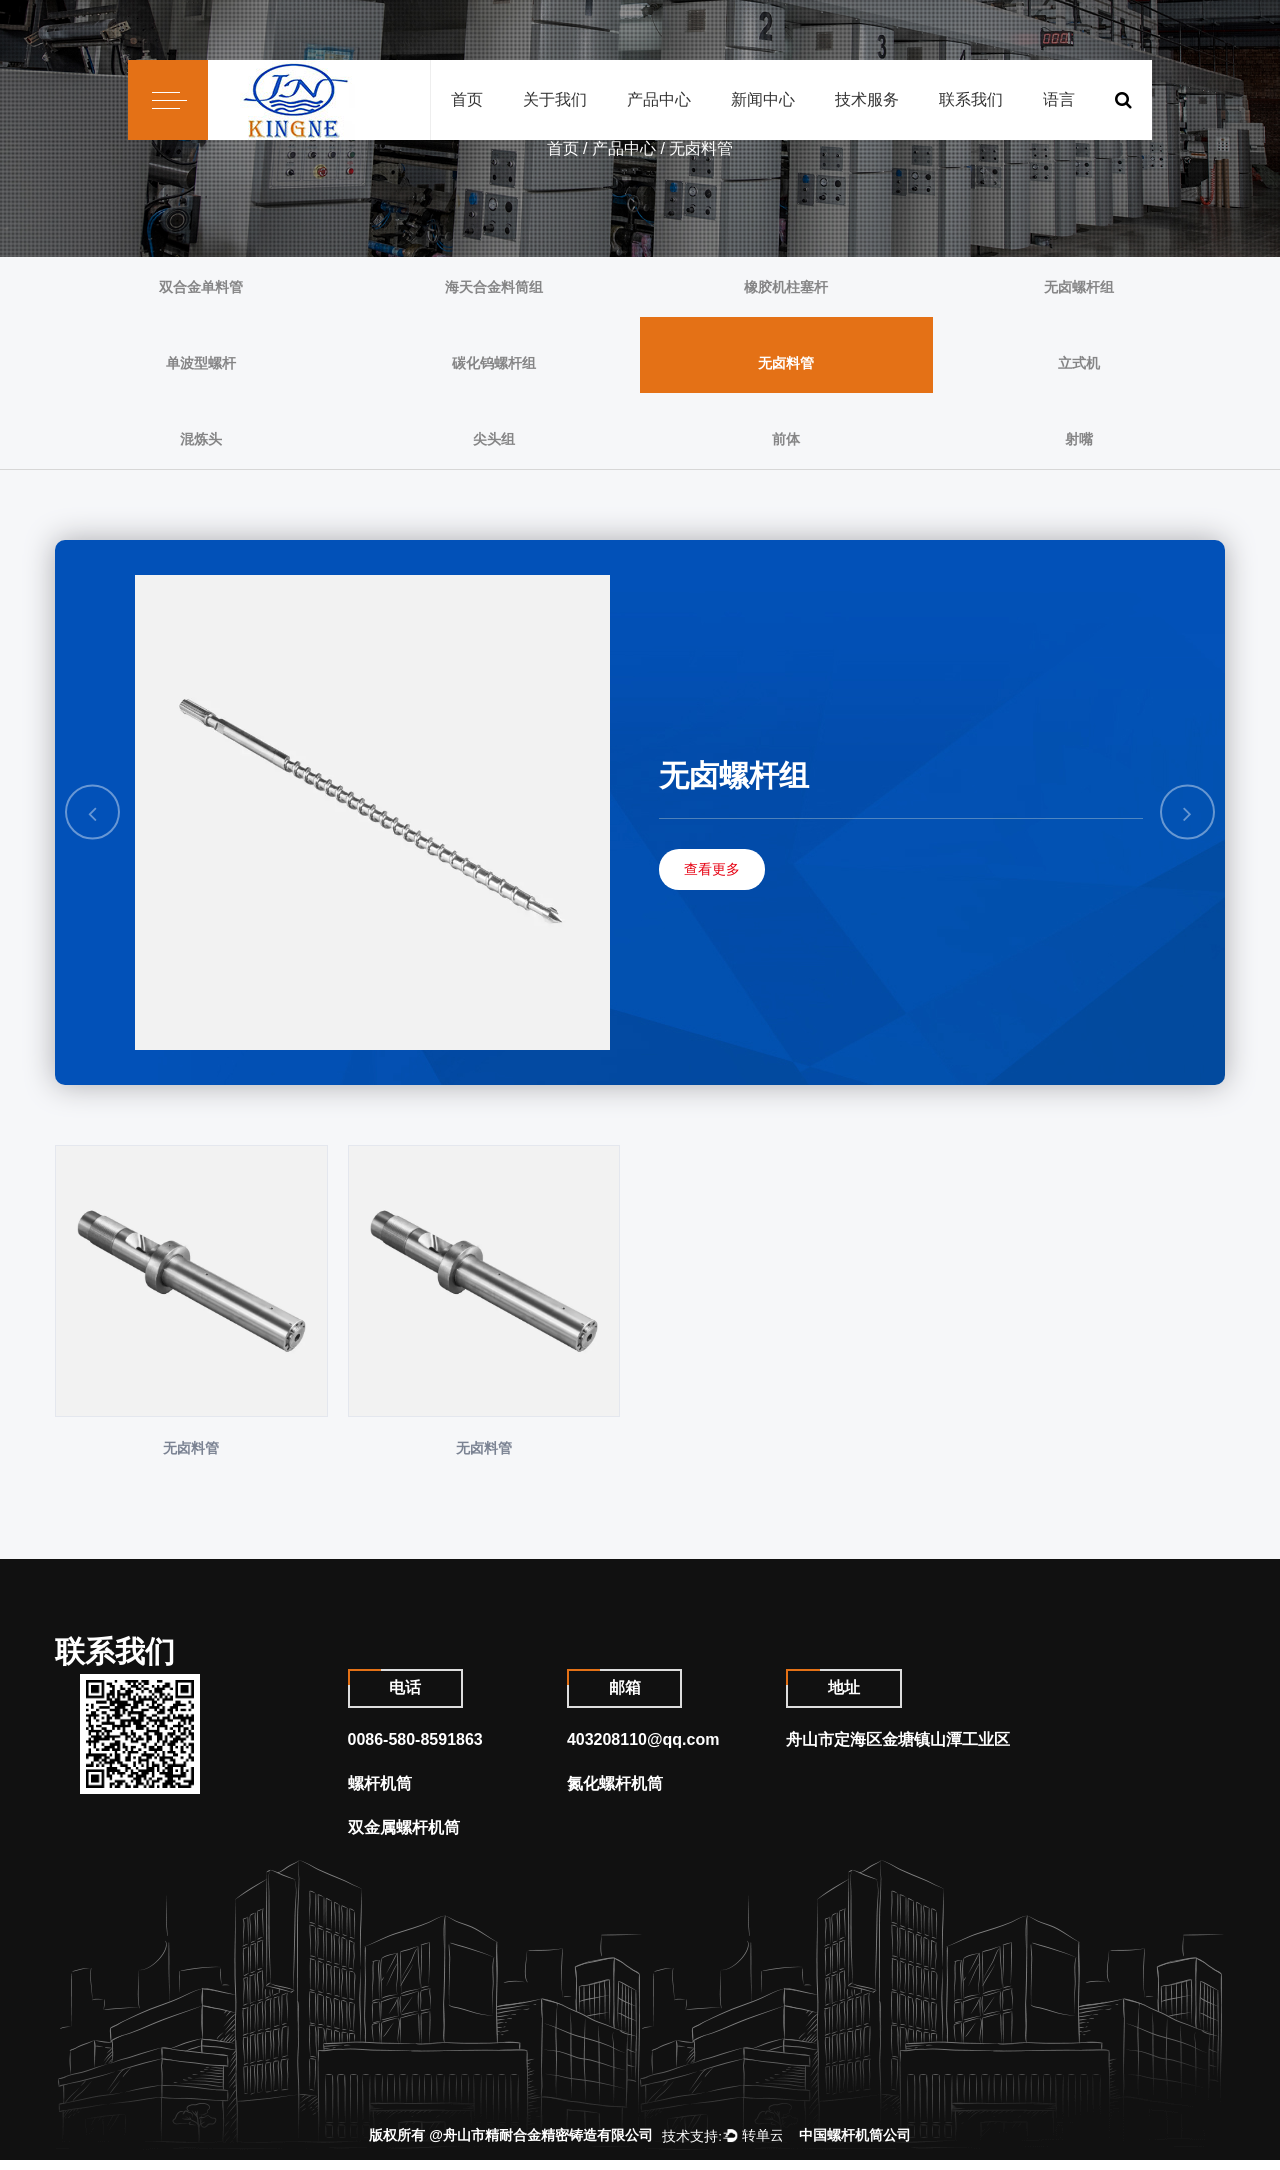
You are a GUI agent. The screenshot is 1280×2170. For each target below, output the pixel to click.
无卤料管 (786, 363)
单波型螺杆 (201, 363)
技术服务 (867, 99)
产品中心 (659, 99)
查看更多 (712, 869)
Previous (93, 812)
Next (1187, 812)
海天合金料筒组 (494, 287)
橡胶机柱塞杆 (786, 287)
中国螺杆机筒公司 (855, 2145)
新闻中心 (763, 99)
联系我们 (971, 99)
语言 (1059, 99)
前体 (786, 439)
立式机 (1079, 363)
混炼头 (201, 439)
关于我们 (555, 99)
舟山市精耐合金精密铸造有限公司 (548, 2145)
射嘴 (1079, 439)
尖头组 (494, 439)
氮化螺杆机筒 (615, 1793)
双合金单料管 (201, 287)
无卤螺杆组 (1079, 287)
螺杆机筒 (380, 1793)
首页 (467, 99)
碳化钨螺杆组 (494, 363)
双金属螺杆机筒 (404, 1837)
